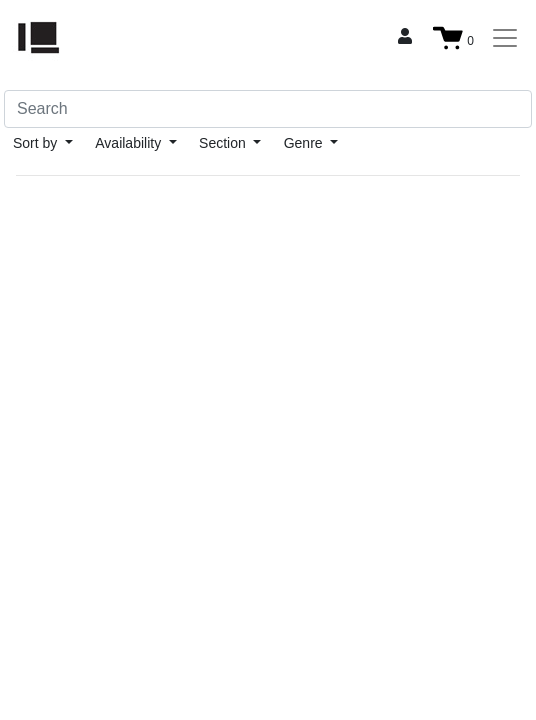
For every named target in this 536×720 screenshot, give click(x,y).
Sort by (37, 143)
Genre (305, 143)
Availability (130, 143)
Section (224, 143)
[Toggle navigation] (505, 38)
